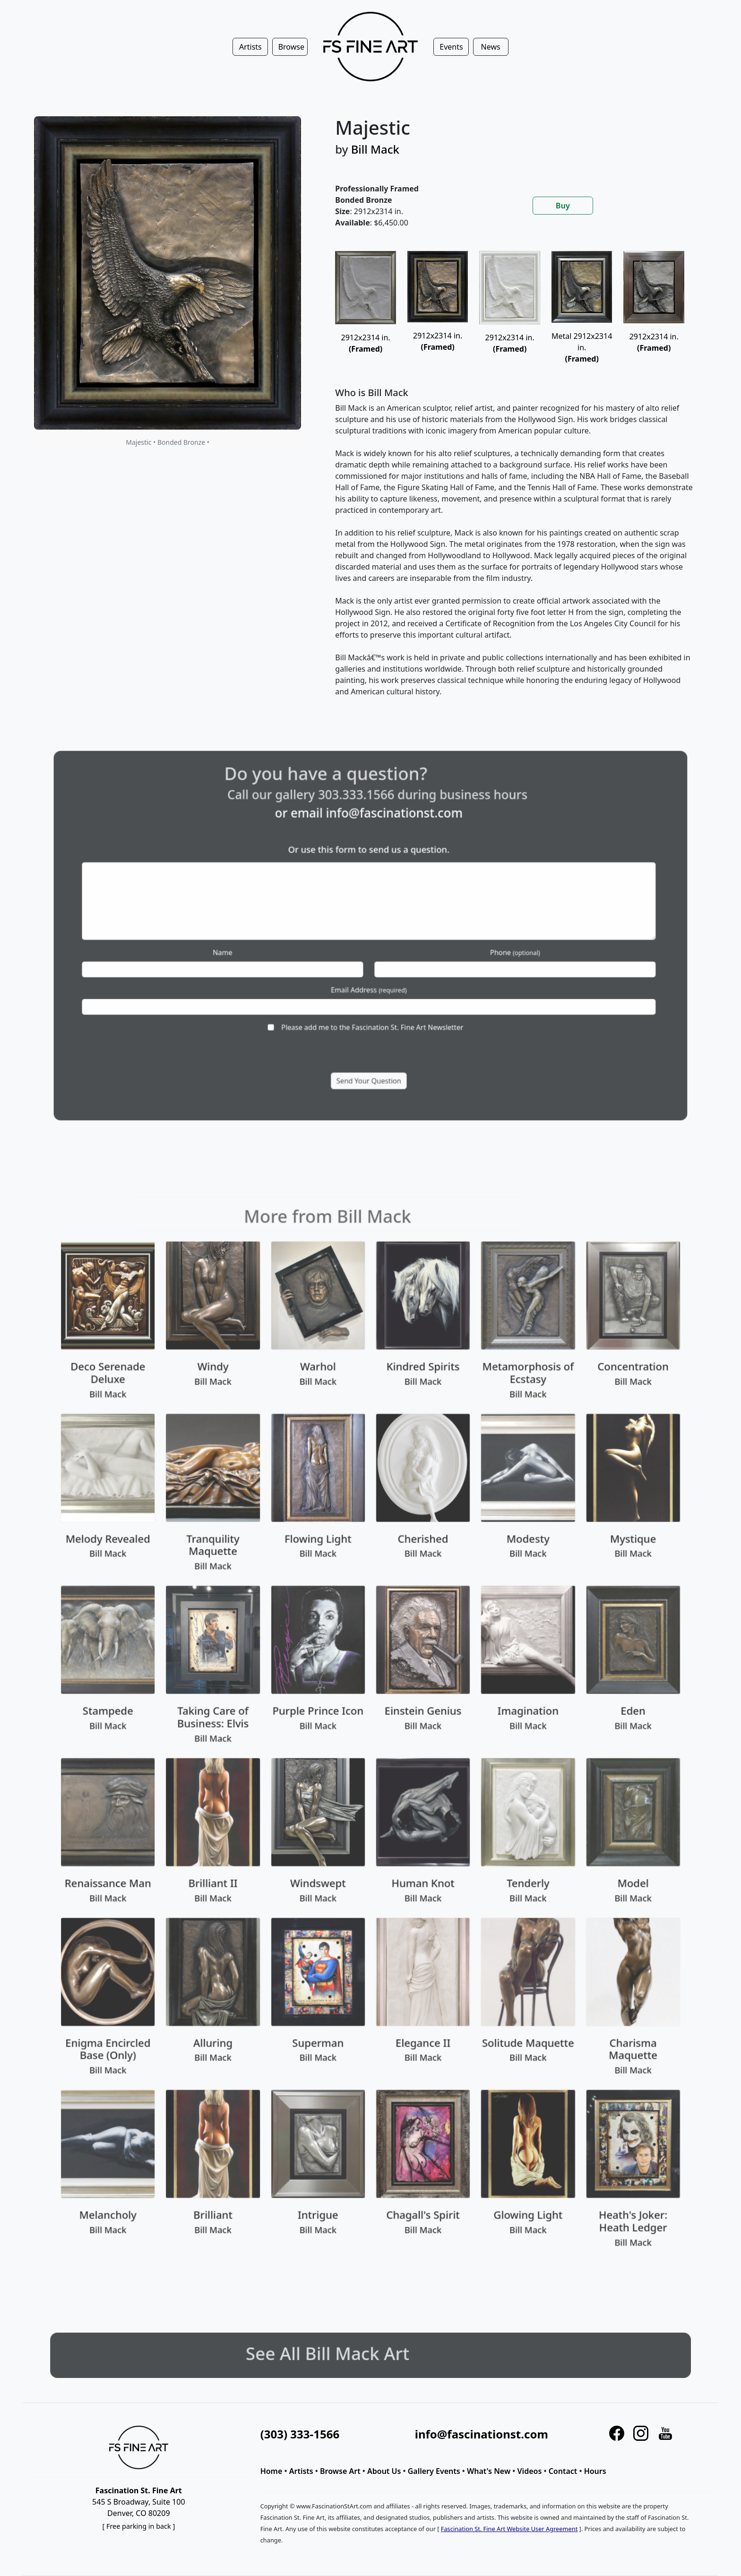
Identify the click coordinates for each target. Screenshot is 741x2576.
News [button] (490, 47)
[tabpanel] (515, 481)
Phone (466, 947)
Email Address (369, 971)
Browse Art (340, 2471)
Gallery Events (434, 2471)
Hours (595, 2471)
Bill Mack (375, 149)
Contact (563, 2471)
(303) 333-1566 (299, 2434)
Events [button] (451, 47)
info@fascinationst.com (386, 853)
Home (271, 2471)
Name (272, 947)
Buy (563, 205)
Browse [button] (291, 47)
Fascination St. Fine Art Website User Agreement (509, 2528)
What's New (488, 2471)
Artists (301, 2471)
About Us (384, 2471)
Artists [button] (250, 47)
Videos (529, 2471)
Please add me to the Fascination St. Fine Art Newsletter (371, 997)
